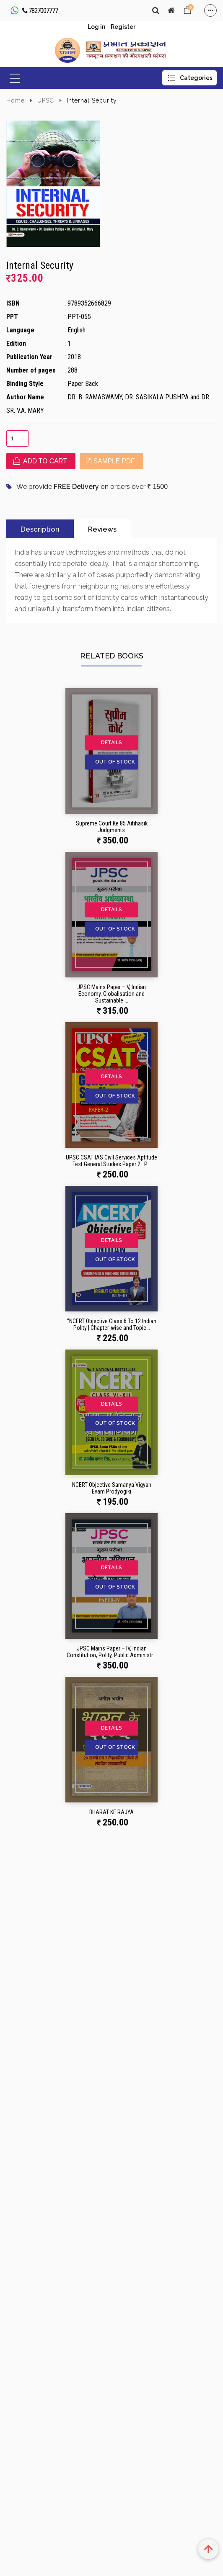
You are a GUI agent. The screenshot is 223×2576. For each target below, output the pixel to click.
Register (123, 26)
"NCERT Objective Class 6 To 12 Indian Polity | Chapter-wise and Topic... (111, 1324)
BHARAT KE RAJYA (111, 1812)
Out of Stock (115, 762)
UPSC (45, 100)
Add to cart (40, 461)
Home (15, 100)
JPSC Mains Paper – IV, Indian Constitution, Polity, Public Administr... (111, 1651)
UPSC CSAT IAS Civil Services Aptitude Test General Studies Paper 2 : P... (111, 1160)
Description (40, 529)
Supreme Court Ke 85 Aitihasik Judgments (112, 826)
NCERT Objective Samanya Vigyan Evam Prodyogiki (111, 1488)
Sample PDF (110, 461)
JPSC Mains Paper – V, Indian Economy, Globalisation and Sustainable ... (111, 994)
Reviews (102, 529)
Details (111, 743)
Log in (96, 26)
